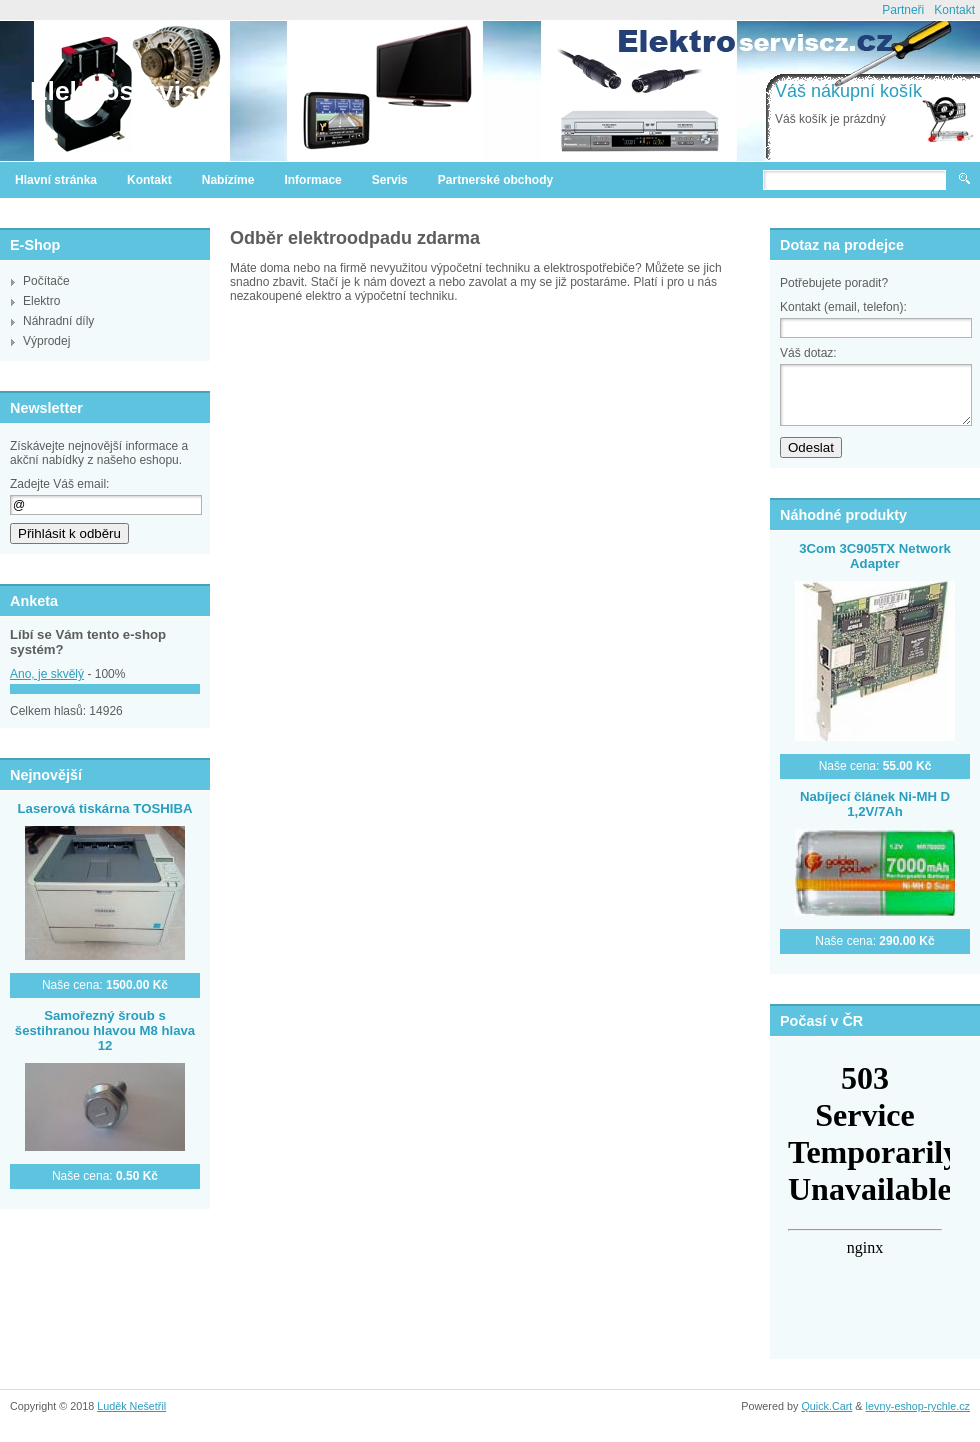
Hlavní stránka (56, 180)
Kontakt (954, 10)
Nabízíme (228, 180)
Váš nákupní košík (848, 91)
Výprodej (46, 341)
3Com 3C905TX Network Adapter (875, 556)
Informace (312, 180)
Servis (390, 180)
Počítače (46, 281)
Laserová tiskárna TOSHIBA (105, 808)
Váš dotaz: (808, 353)
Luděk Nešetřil (131, 1406)
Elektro (41, 301)
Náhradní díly (58, 321)
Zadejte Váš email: (59, 484)
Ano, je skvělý (47, 674)
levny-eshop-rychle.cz (918, 1406)
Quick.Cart (826, 1406)
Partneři (903, 10)
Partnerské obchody (495, 180)
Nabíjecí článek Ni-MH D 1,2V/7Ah (875, 804)
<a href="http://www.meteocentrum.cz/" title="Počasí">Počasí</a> (865, 1182)
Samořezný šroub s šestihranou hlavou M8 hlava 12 (105, 1030)
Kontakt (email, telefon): (843, 307)
